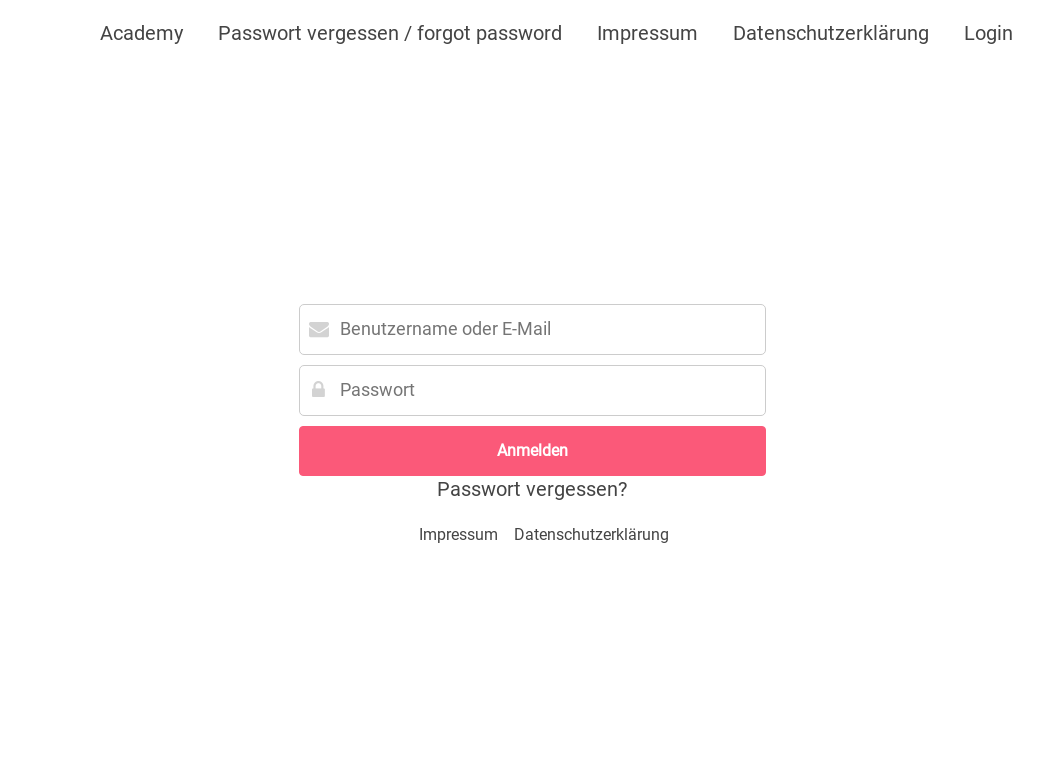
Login (988, 33)
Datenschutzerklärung (831, 33)
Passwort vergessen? (532, 489)
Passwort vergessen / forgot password (390, 33)
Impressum (647, 33)
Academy (141, 33)
